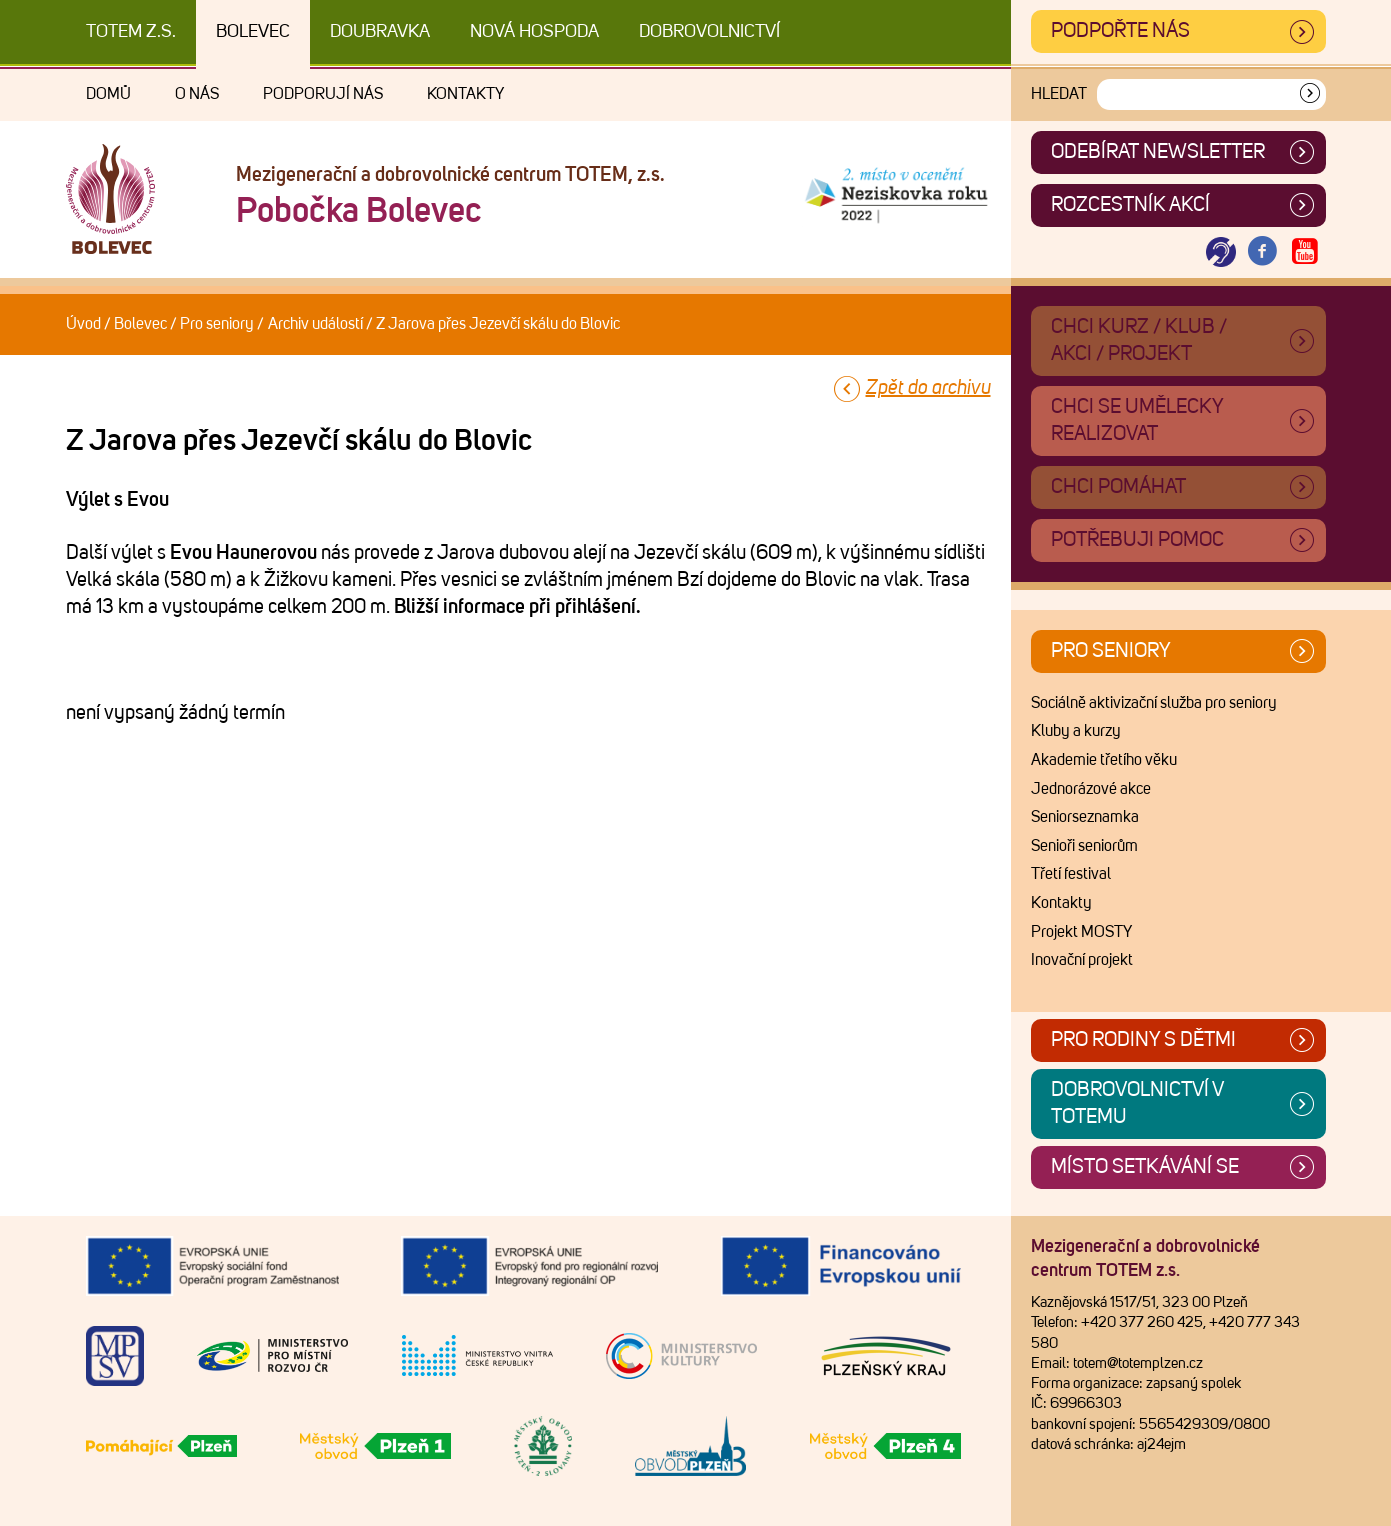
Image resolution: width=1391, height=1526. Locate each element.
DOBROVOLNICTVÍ (709, 32)
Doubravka (380, 32)
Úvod (83, 324)
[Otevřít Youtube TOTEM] (1305, 252)
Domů (108, 94)
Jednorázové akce (1091, 789)
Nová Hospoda (534, 32)
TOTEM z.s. (131, 32)
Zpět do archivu (928, 388)
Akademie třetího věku (1104, 760)
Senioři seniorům (1084, 846)
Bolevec (253, 32)
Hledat (1059, 94)
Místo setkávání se (1145, 1167)
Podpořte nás (1120, 31)
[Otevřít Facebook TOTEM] (1263, 252)
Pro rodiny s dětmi (1143, 1040)
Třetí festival (1071, 874)
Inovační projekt (1082, 960)
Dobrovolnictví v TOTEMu (1137, 1103)
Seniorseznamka (1085, 817)
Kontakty (465, 94)
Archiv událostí (315, 324)
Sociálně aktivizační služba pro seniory (1154, 703)
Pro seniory (217, 324)
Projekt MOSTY (1081, 932)
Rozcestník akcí (1130, 205)
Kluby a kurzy (1076, 731)
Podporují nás (323, 94)
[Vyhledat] (1310, 94)
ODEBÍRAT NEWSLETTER (1158, 152)
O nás (197, 94)
